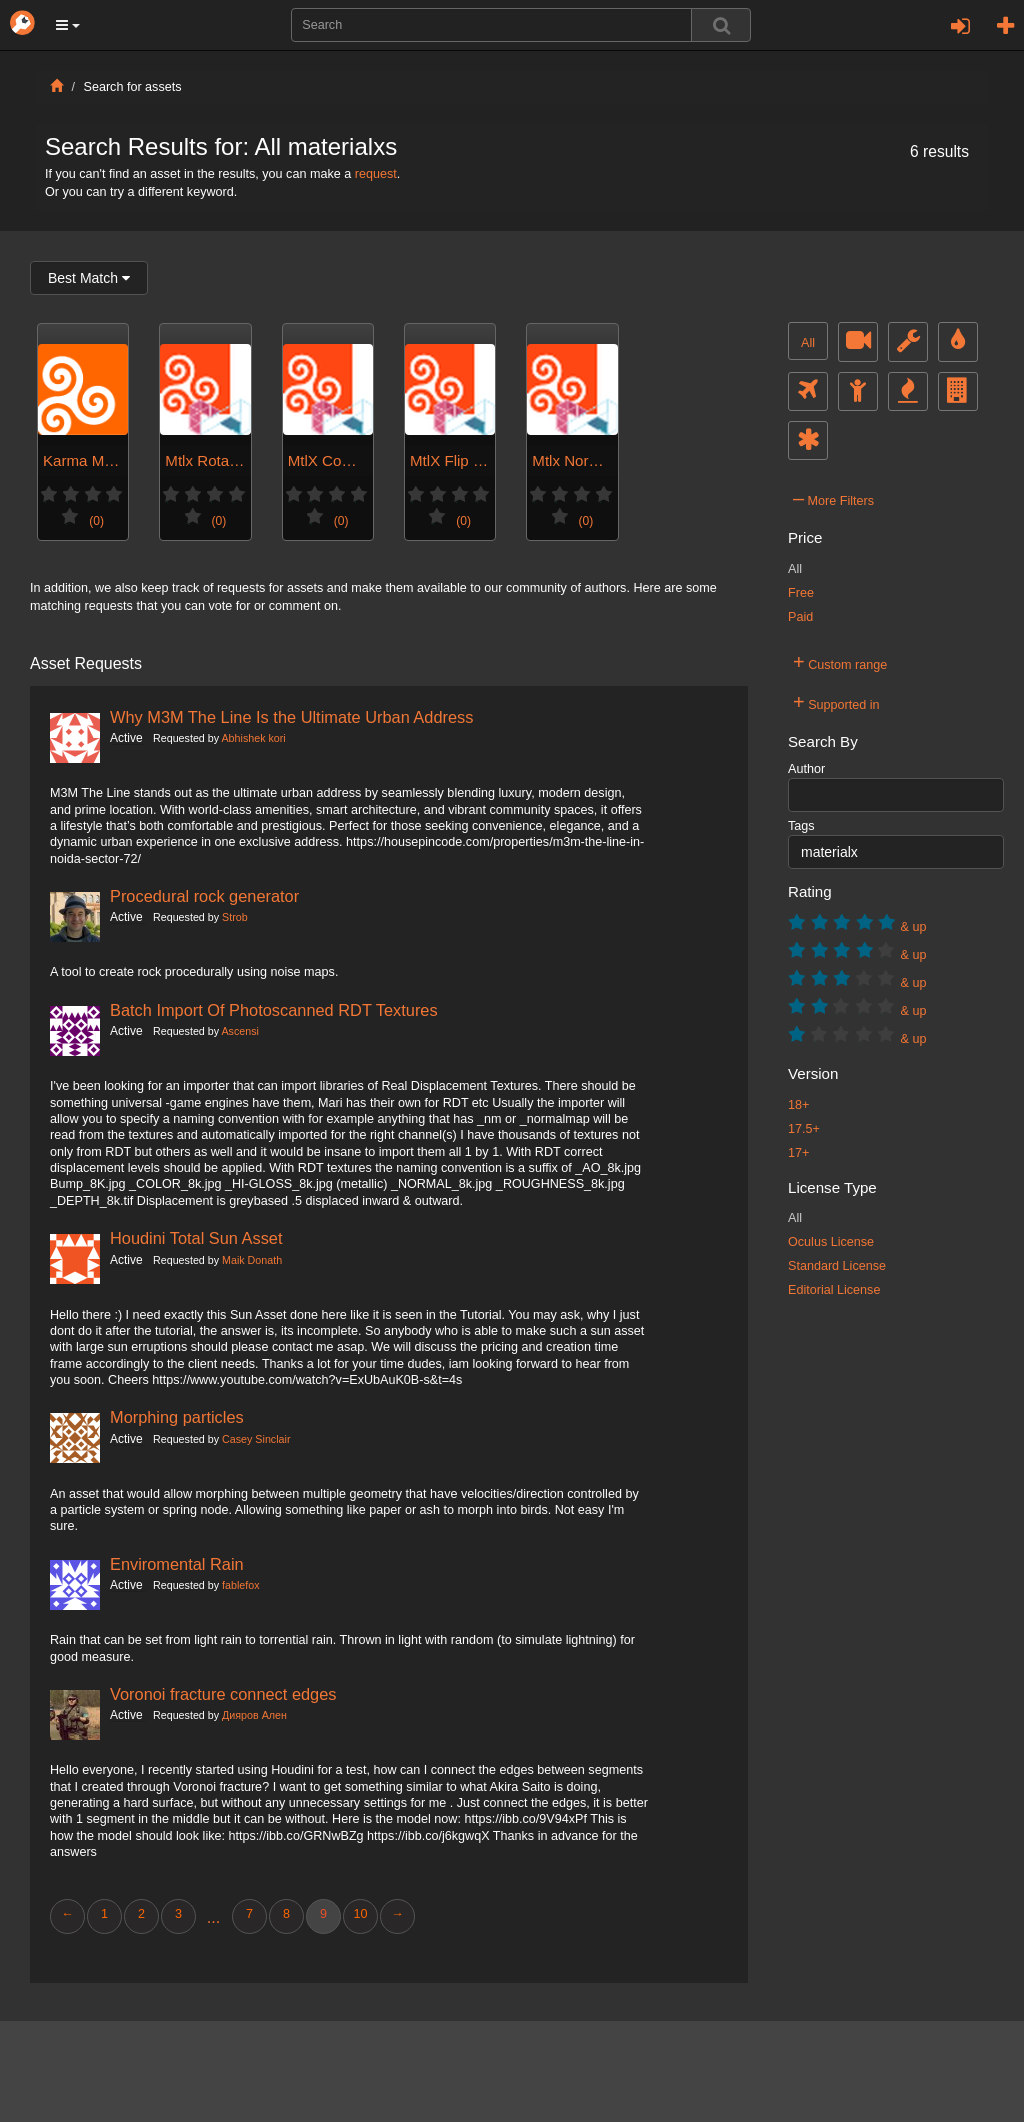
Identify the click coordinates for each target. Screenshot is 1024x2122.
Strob (235, 917)
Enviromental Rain (177, 1564)
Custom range (840, 662)
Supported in (836, 702)
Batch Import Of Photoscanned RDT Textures (274, 1010)
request (376, 174)
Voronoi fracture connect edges (223, 1694)
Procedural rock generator (204, 896)
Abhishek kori (253, 738)
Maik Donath (252, 1260)
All (808, 343)
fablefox (241, 1585)
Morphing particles (177, 1417)
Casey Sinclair (256, 1439)
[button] (68, 25)
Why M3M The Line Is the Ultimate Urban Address (291, 717)
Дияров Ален (254, 1715)
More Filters (833, 498)
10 (360, 1914)
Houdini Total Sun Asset (196, 1238)
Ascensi (239, 1031)
